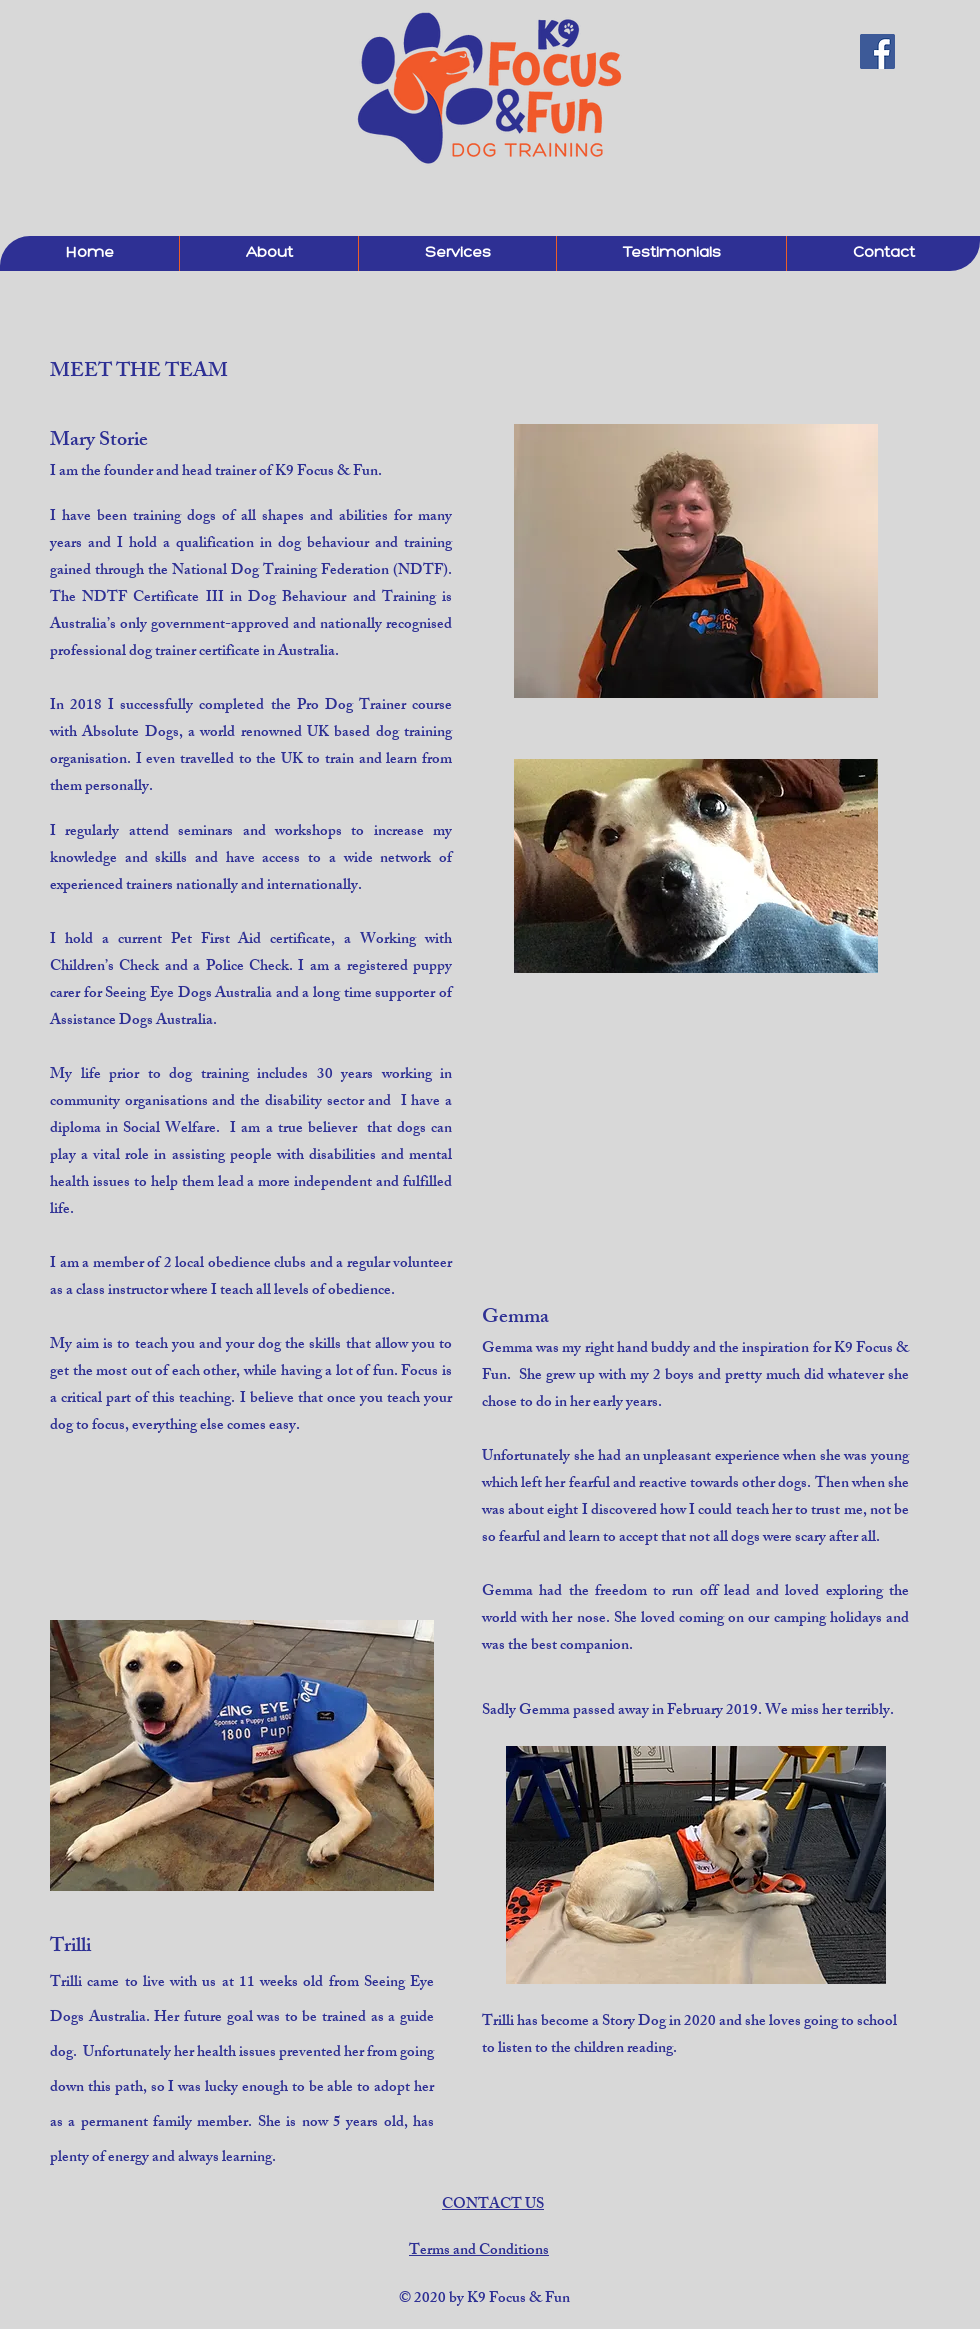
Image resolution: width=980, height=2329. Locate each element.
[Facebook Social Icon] (877, 51)
